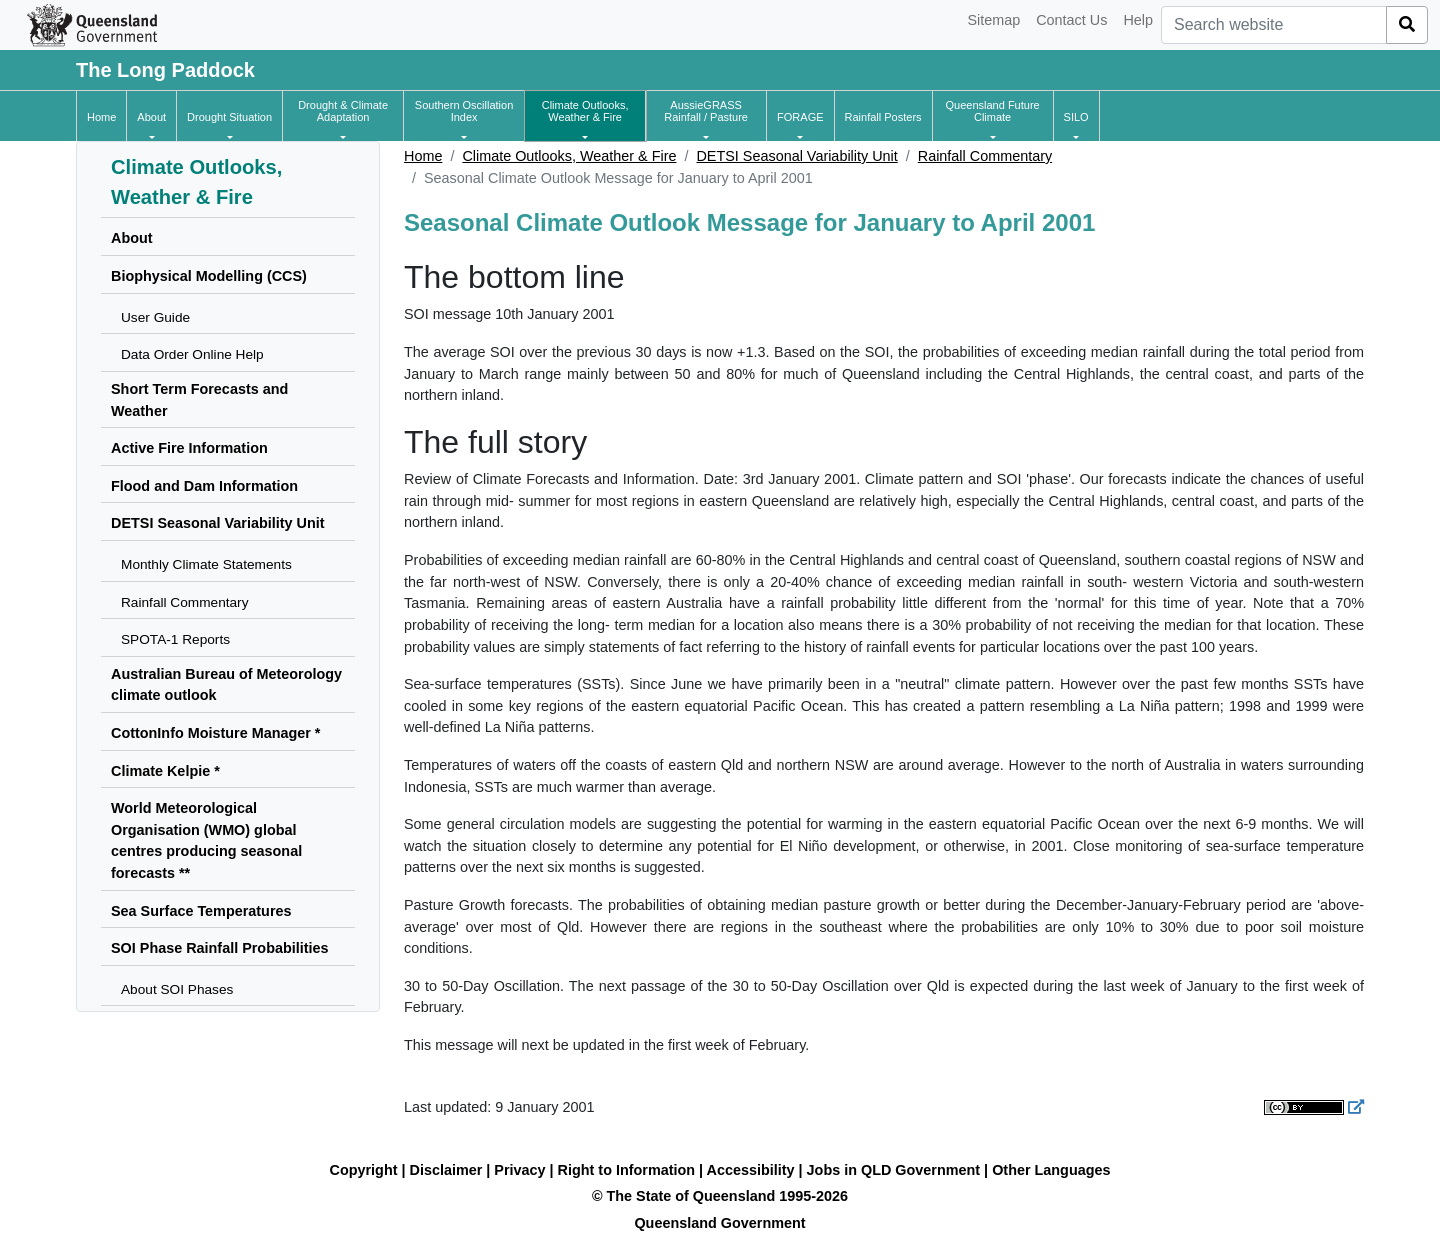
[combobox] (1274, 25)
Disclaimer (446, 1170)
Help (1138, 20)
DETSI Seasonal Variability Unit (796, 156)
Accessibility (751, 1170)
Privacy (519, 1170)
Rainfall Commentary (985, 156)
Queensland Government (719, 1223)
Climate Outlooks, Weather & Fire (569, 156)
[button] (151, 117)
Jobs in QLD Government (896, 1170)
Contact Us (1071, 20)
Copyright (364, 1170)
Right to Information (626, 1170)
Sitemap (993, 20)
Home (423, 156)
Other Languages (1051, 1170)
